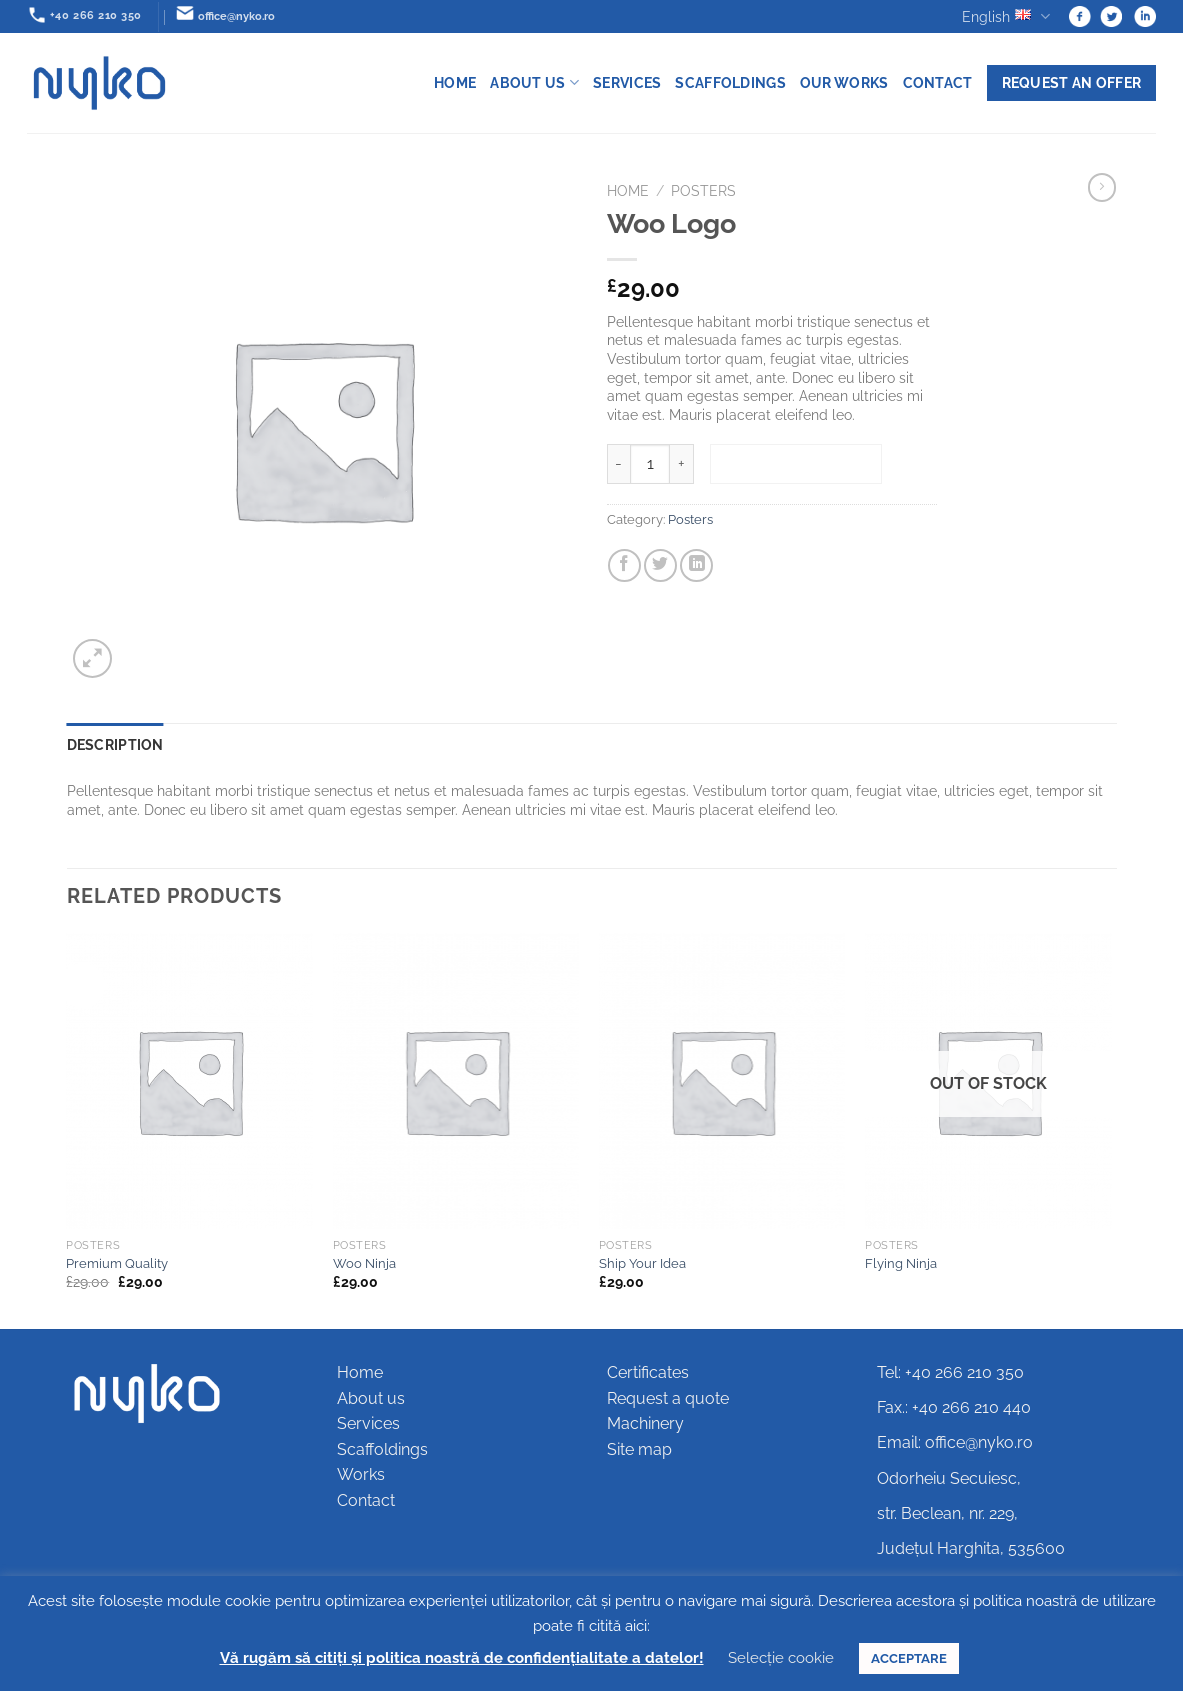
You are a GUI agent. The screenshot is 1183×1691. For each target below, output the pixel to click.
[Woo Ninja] (456, 1081)
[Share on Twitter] (660, 565)
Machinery (645, 1423)
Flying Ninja (901, 1263)
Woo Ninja (364, 1263)
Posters (703, 191)
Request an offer (1072, 82)
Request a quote (668, 1398)
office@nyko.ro (979, 1442)
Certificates (648, 1372)
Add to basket (796, 463)
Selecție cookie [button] (781, 1658)
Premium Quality (117, 1263)
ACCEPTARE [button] (909, 1658)
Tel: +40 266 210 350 (950, 1372)
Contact (938, 82)
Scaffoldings (730, 82)
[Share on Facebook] (624, 565)
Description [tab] (115, 744)
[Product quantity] (650, 464)
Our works (844, 82)
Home (455, 82)
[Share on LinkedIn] (696, 565)
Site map (639, 1449)
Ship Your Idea (642, 1263)
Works (361, 1474)
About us (534, 82)
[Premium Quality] (189, 1081)
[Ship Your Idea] (722, 1081)
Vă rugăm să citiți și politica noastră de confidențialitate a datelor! (462, 1658)
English (1005, 16)
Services (627, 82)
